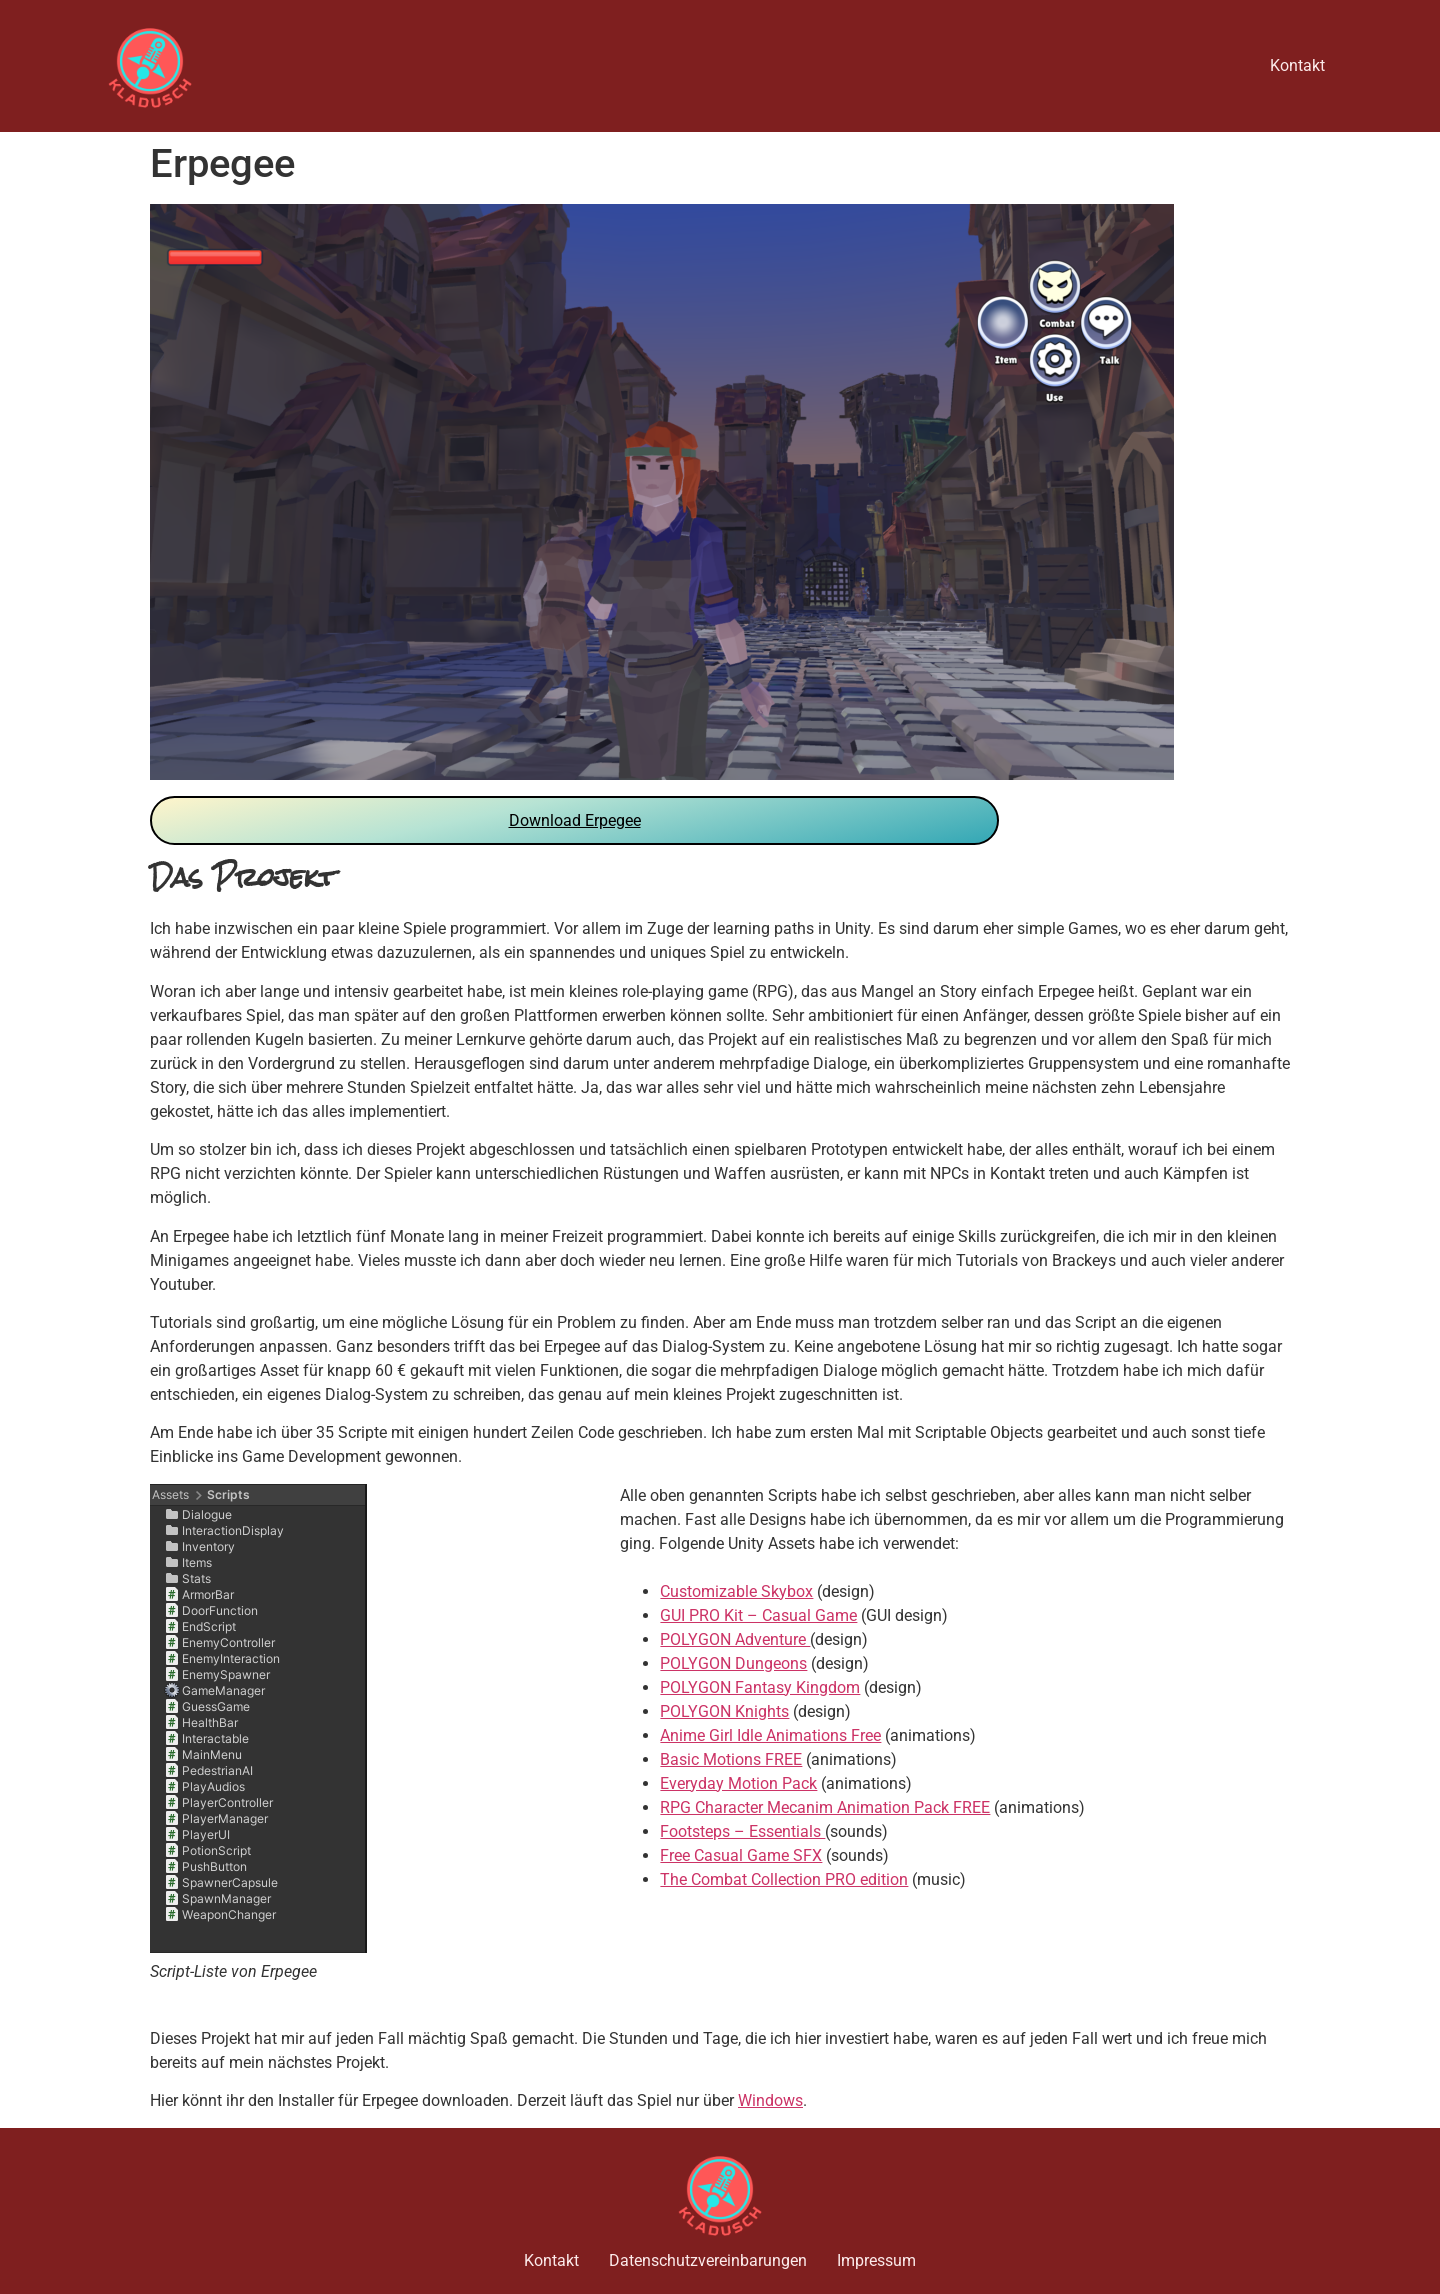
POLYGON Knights (724, 1711)
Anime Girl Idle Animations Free (770, 1735)
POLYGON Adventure (735, 1639)
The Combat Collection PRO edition (784, 1879)
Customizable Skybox (736, 1591)
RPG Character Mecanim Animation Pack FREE (825, 1807)
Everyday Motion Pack (738, 1783)
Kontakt (1297, 65)
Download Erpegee (575, 820)
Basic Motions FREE (731, 1759)
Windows (770, 2100)
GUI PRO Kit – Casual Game (758, 1615)
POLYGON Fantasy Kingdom (760, 1687)
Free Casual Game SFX (741, 1855)
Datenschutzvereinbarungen (708, 2260)
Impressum (876, 2260)
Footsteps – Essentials (742, 1831)
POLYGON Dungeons (733, 1663)
